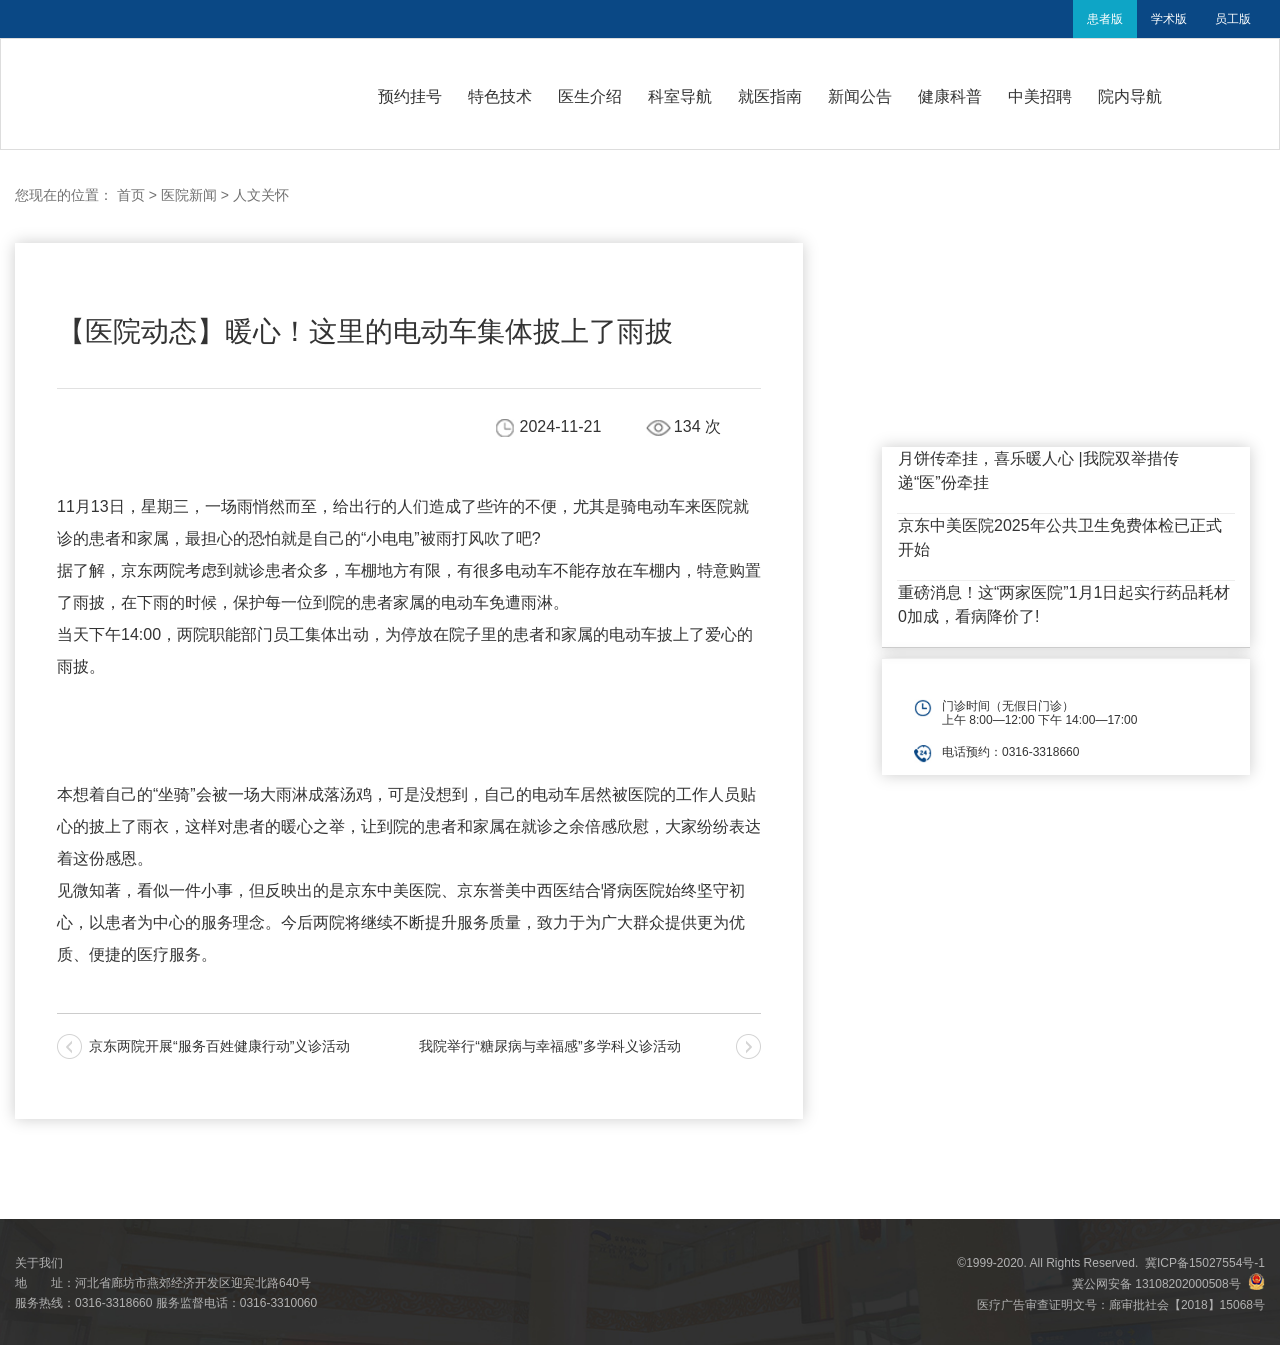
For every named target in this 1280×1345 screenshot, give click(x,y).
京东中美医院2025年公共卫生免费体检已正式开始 (1060, 537)
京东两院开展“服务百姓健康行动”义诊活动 (219, 1046)
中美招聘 (1040, 96)
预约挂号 (410, 96)
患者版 (1105, 19)
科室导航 (680, 96)
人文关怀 (261, 195)
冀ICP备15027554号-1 (1205, 1263)
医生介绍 (590, 96)
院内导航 (1130, 96)
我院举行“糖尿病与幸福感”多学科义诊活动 (549, 1046)
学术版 (1169, 19)
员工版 (1233, 19)
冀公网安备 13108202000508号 (1168, 1284)
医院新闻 (189, 195)
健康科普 (950, 96)
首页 (131, 195)
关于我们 (39, 1263)
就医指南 (770, 96)
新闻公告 (860, 96)
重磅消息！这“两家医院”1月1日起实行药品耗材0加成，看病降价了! (1064, 604)
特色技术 (500, 96)
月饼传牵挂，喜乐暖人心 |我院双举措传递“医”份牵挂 (1038, 470)
